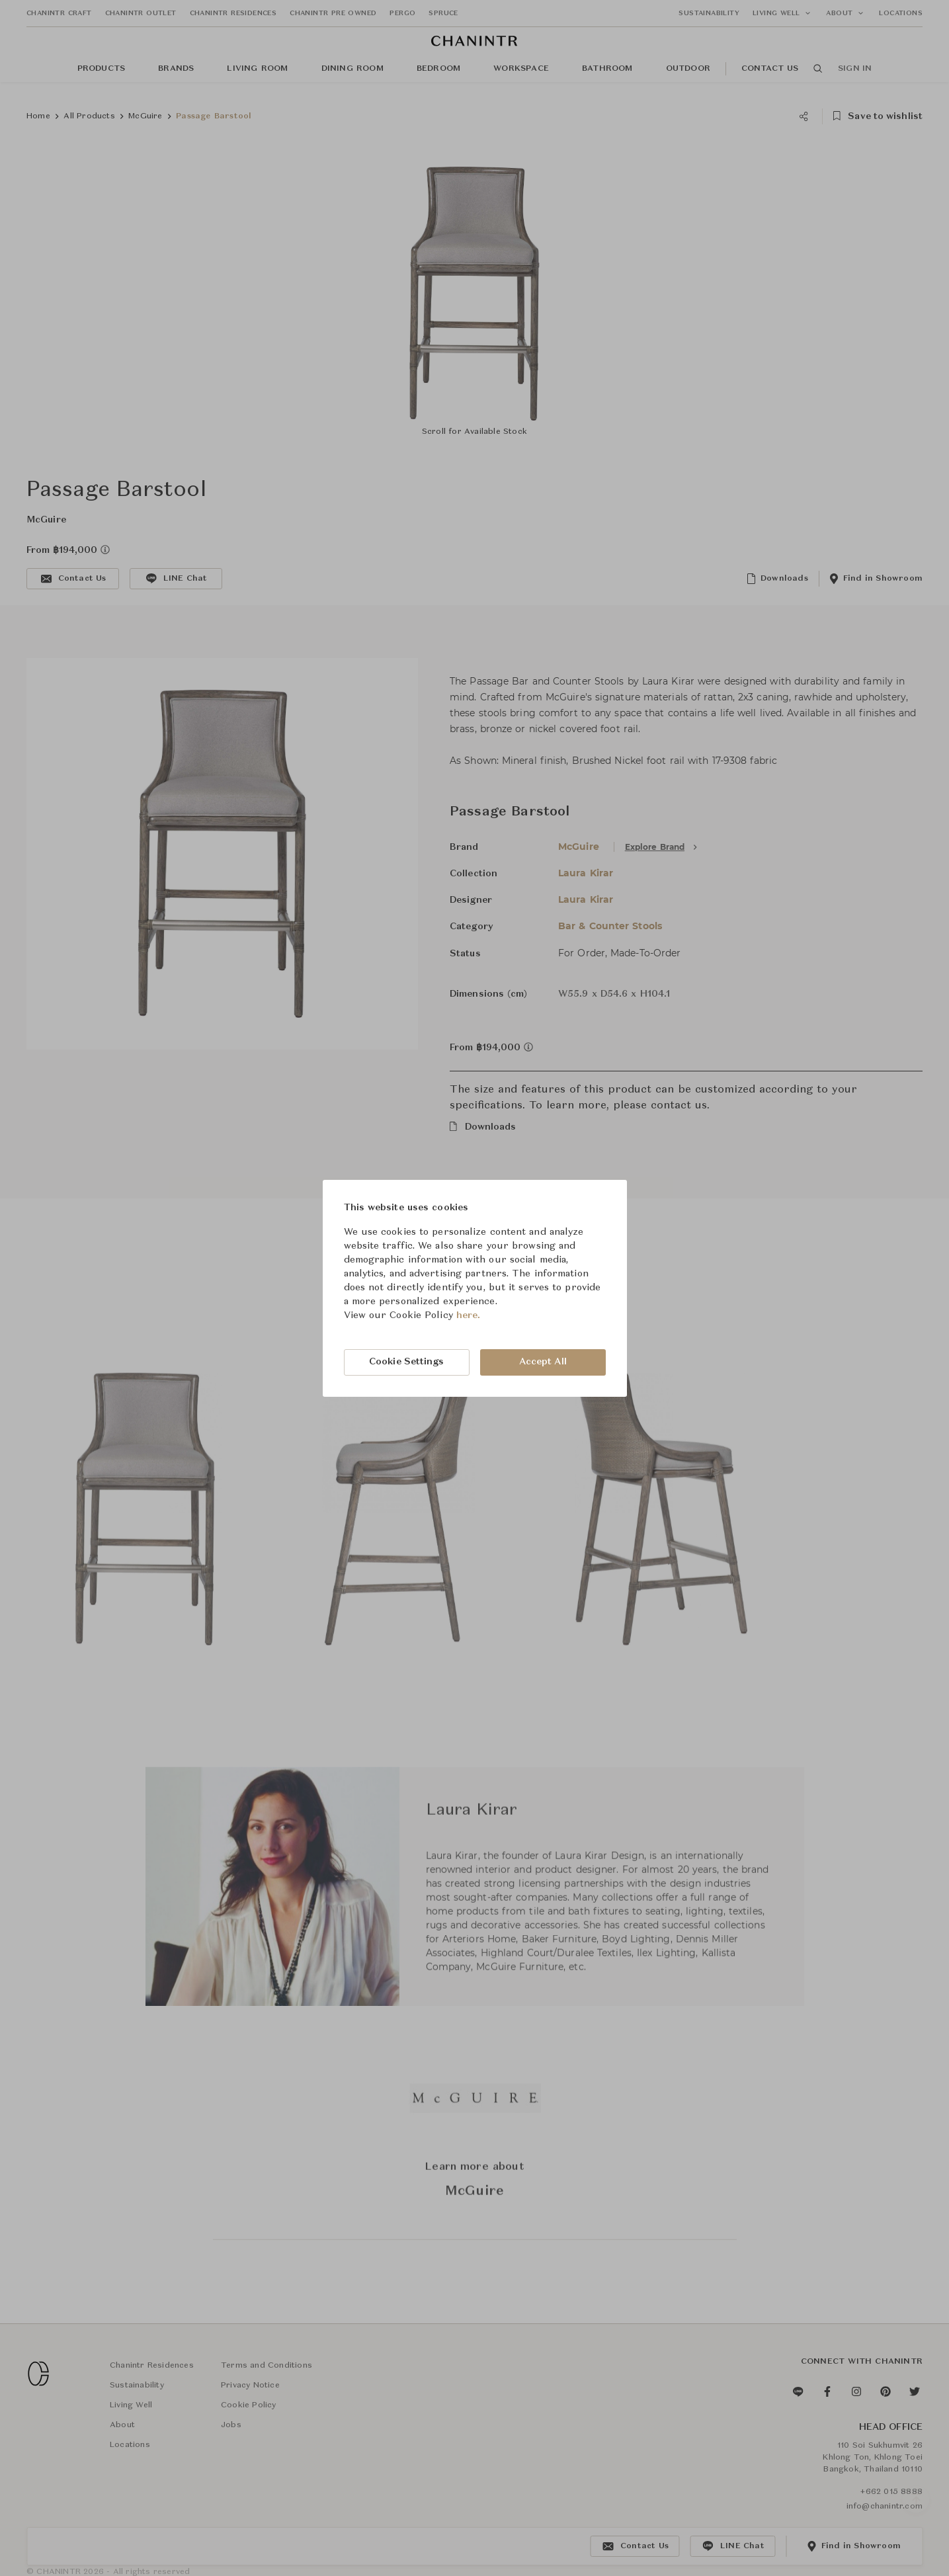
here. (468, 1315)
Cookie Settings (406, 1361)
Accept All (543, 1361)
